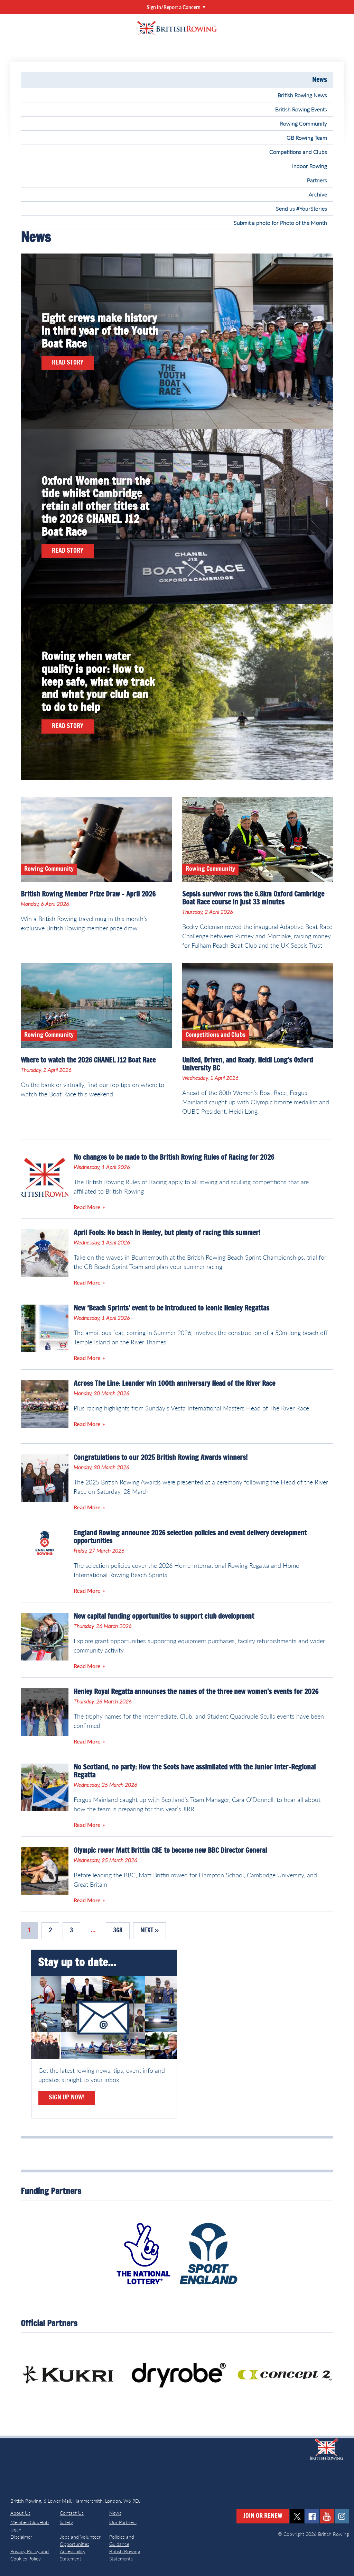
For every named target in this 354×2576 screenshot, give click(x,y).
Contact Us (72, 2513)
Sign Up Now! (67, 2098)
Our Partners (123, 2522)
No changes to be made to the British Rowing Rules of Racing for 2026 (174, 1157)
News (319, 79)
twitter (297, 2516)
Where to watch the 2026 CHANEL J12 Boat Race (88, 1060)
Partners (317, 180)
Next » (149, 1931)
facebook (312, 2516)
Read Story (67, 363)
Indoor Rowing (309, 166)
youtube (327, 2516)
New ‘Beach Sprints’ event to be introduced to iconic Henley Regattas (171, 1308)
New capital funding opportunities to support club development (164, 1616)
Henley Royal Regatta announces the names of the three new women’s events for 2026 (196, 1692)
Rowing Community (303, 123)
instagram (342, 2516)
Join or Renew (262, 2516)
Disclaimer (21, 2537)
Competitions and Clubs (298, 151)
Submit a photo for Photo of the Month (280, 222)
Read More (87, 1207)
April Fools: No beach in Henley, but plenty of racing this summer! (167, 1233)
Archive (318, 194)
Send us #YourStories (301, 208)
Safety (66, 2522)
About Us (20, 2513)
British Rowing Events (301, 109)
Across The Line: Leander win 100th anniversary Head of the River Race (174, 1383)
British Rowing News (302, 95)
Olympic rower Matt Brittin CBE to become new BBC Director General (170, 1850)
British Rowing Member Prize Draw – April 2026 (88, 894)
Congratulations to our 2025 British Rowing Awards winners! (161, 1457)
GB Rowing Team (307, 137)
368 (117, 1931)
